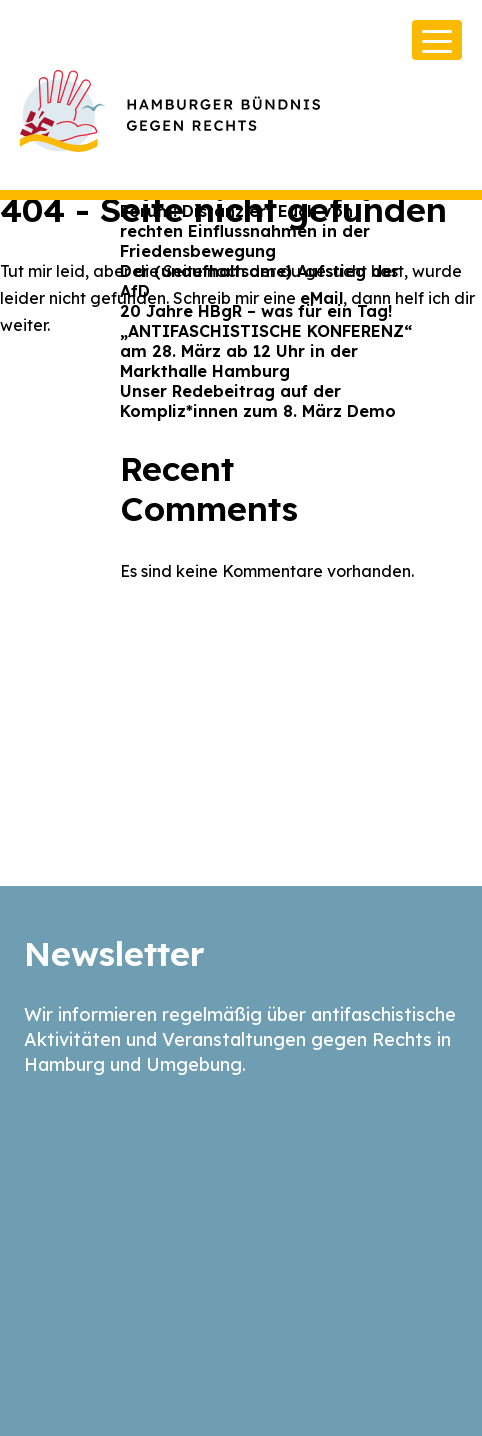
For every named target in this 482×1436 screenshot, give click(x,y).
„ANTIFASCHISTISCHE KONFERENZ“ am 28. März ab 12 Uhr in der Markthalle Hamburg (266, 351)
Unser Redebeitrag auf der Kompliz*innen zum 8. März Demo (258, 401)
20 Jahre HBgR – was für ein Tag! (256, 311)
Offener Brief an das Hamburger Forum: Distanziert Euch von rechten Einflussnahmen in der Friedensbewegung (254, 221)
